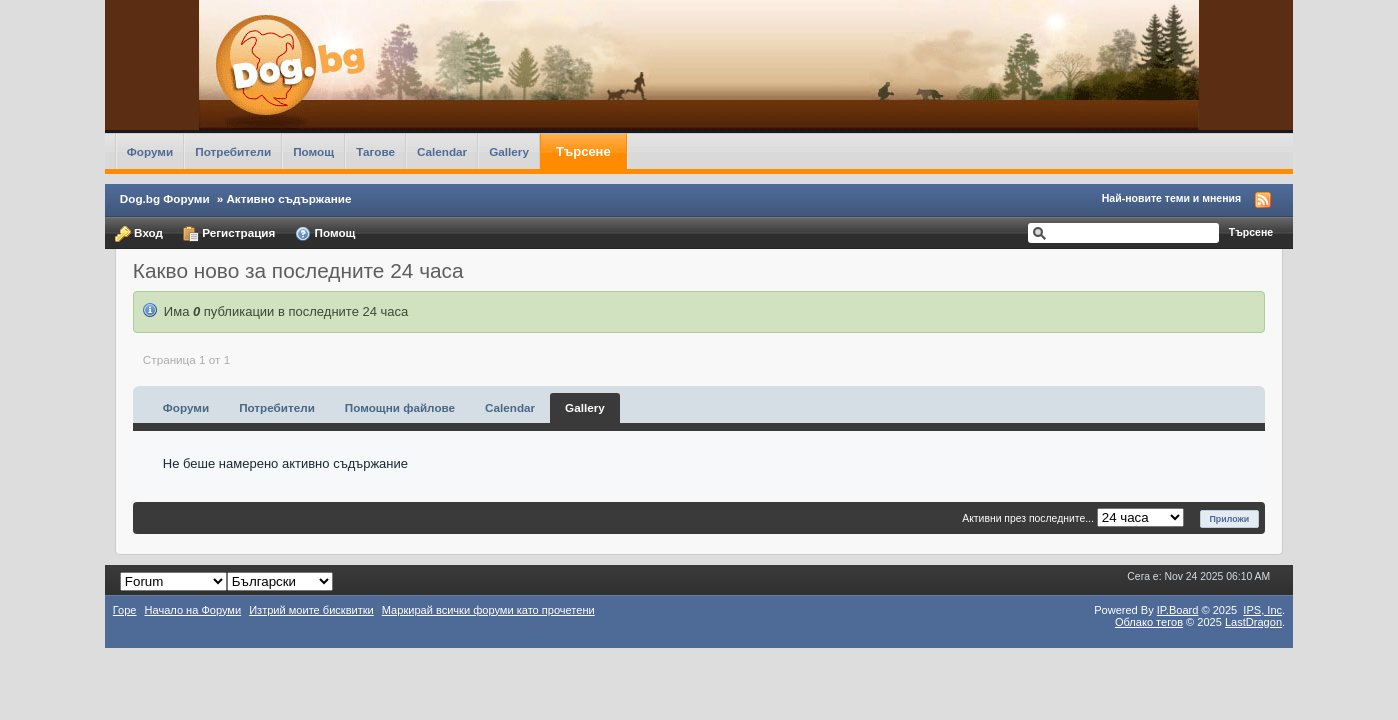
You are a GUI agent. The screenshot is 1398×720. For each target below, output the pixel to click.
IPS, (1262, 610)
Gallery (509, 151)
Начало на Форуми (193, 610)
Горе (125, 610)
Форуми (150, 151)
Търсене (583, 151)
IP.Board (1178, 610)
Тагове (375, 151)
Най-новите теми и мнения (1171, 198)
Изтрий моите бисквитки (311, 610)
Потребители (233, 151)
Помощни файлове (400, 407)
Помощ (313, 151)
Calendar (442, 151)
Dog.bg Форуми (165, 198)
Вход (139, 234)
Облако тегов (1149, 622)
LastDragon (1253, 622)
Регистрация (229, 234)
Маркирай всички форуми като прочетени (488, 610)
